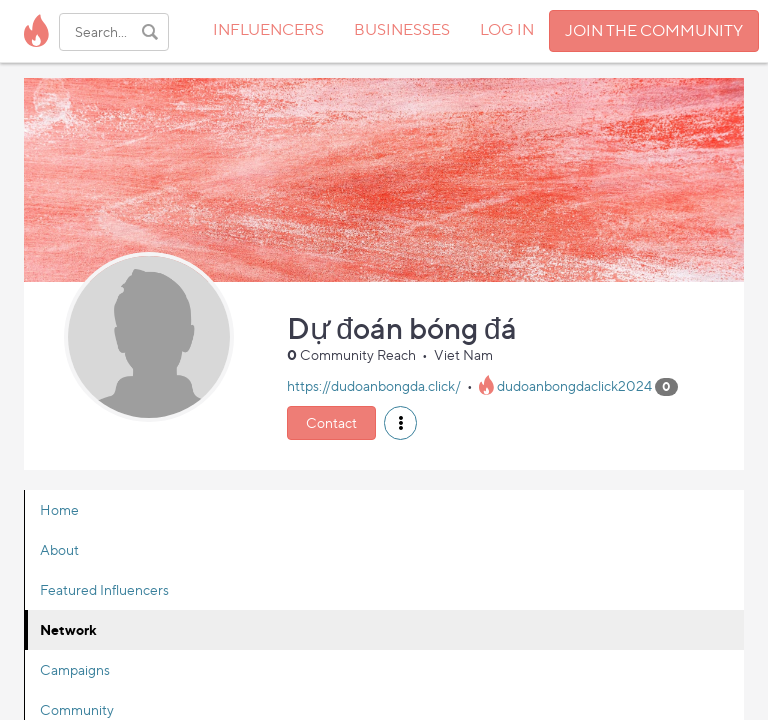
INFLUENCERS (268, 29)
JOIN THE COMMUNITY (654, 30)
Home (59, 509)
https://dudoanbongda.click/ (374, 385)
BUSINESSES (402, 29)
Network (68, 629)
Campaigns (75, 669)
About (59, 549)
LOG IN (507, 29)
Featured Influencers (104, 589)
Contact (331, 422)
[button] (400, 423)
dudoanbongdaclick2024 (574, 385)
